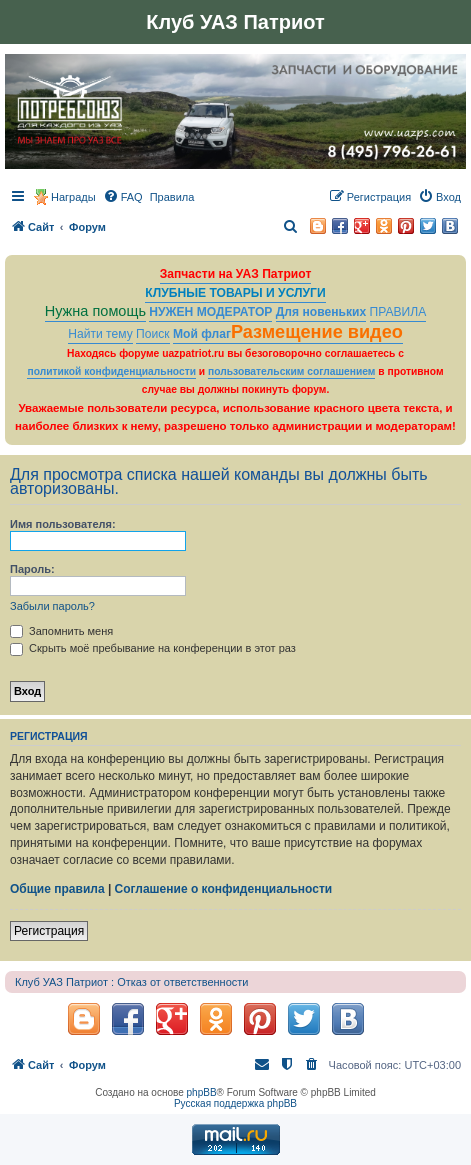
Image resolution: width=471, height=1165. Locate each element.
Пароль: (32, 569)
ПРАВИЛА (398, 312)
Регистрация (49, 931)
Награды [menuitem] (73, 197)
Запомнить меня (61, 631)
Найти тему (100, 334)
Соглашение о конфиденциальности (224, 889)
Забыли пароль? (52, 606)
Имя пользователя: (63, 524)
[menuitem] (123, 197)
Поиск (153, 334)
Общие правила (57, 889)
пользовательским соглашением (291, 371)
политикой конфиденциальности (111, 371)
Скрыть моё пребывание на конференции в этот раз (153, 648)
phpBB (202, 1092)
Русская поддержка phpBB (235, 1103)
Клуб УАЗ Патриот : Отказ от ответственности (131, 982)
